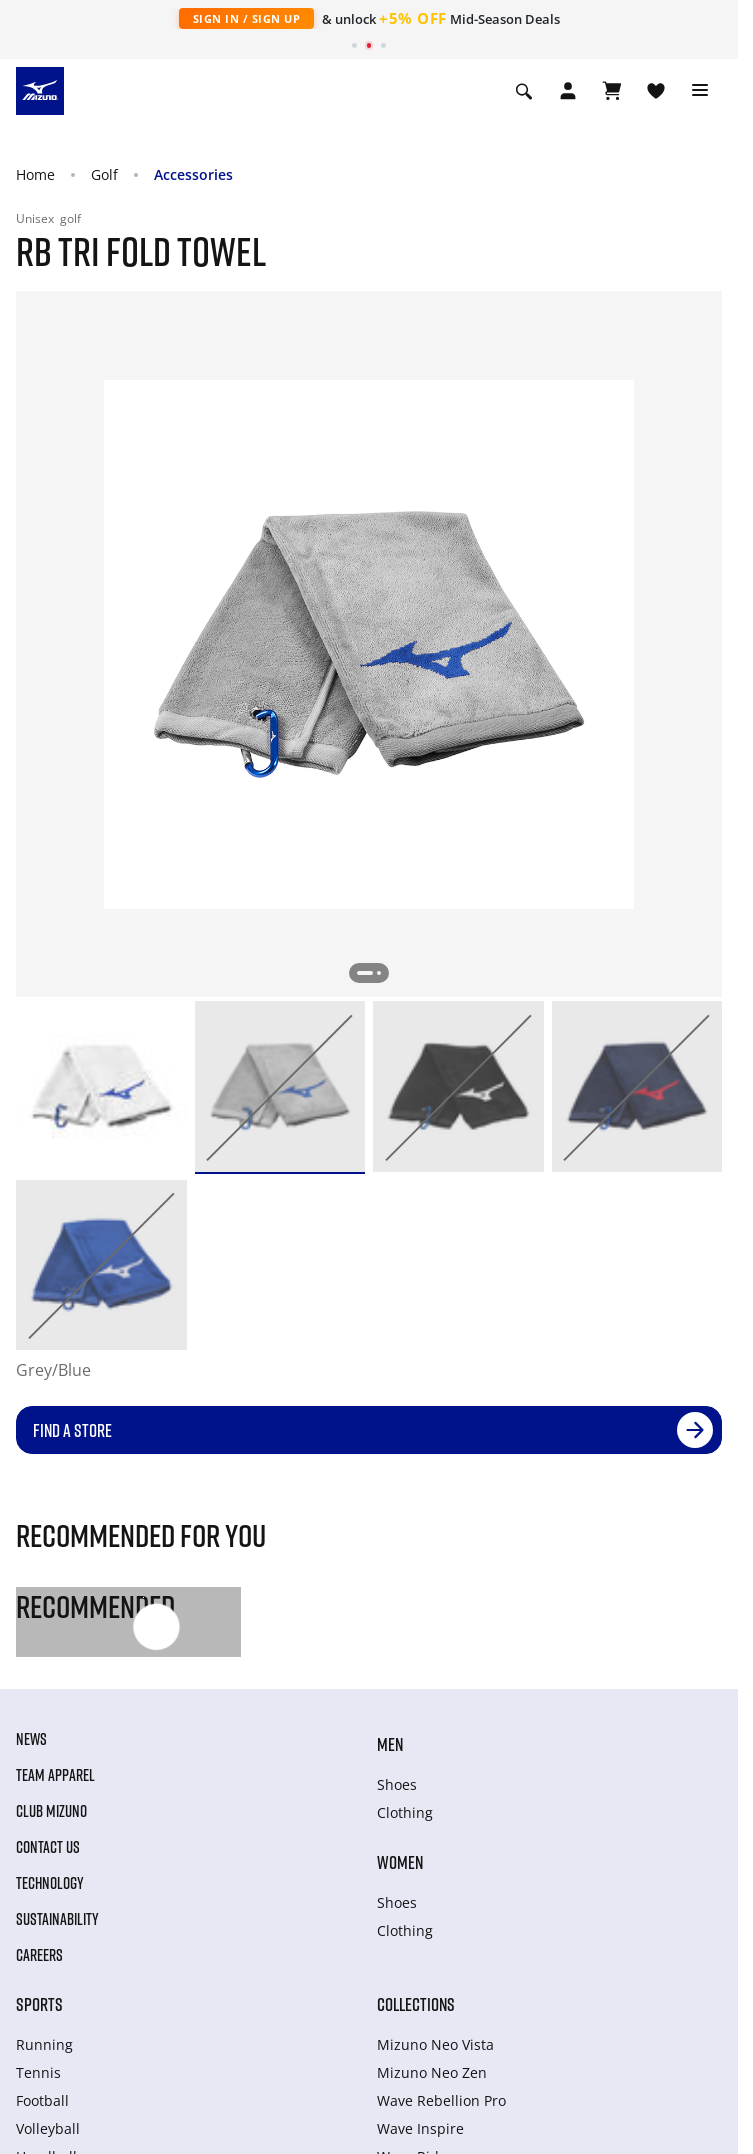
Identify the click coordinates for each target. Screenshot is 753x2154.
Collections (416, 2004)
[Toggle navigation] (700, 91)
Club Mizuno (51, 1811)
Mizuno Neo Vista (435, 2044)
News (31, 1739)
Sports (39, 2004)
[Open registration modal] (568, 91)
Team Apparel (55, 1775)
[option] (101, 1086)
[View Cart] (612, 91)
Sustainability (57, 1919)
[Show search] (524, 91)
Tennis (38, 2072)
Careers (39, 1955)
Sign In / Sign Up (247, 18)
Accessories (193, 174)
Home (35, 174)
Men (390, 1744)
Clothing (405, 1812)
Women (400, 1862)
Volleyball (48, 2128)
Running (44, 2044)
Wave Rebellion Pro (441, 2100)
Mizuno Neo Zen (432, 2072)
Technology (50, 1883)
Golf (104, 174)
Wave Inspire (420, 2128)
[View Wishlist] (656, 91)
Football (42, 2100)
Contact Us (48, 1847)
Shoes (397, 1784)
